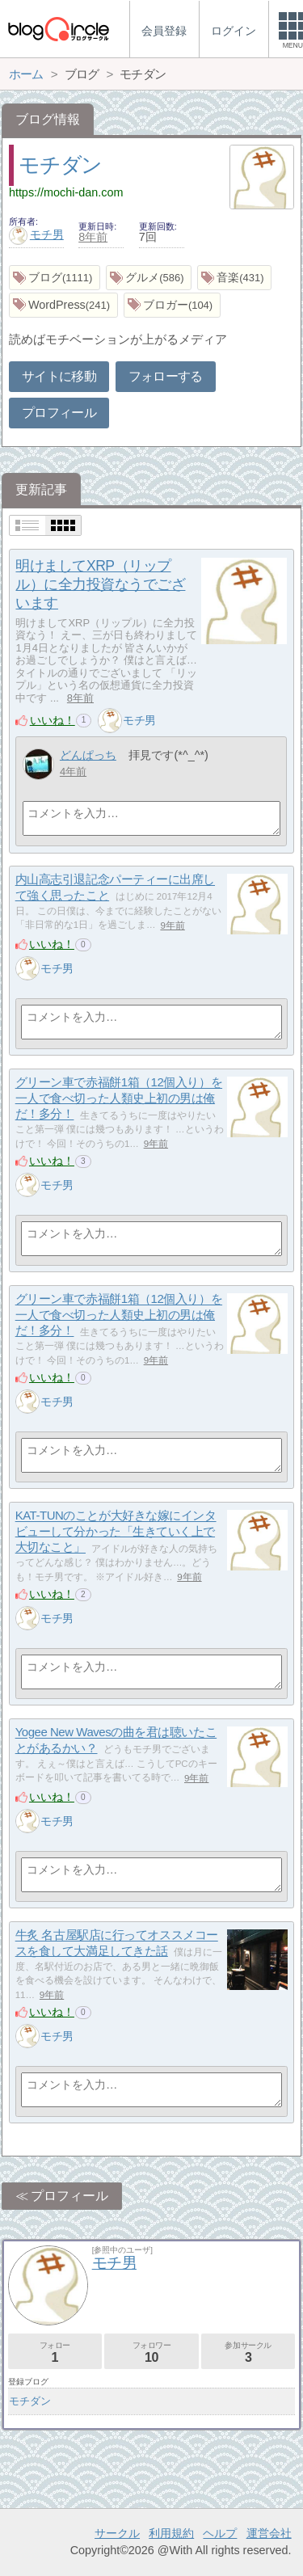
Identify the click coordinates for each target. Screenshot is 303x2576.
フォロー (55, 2352)
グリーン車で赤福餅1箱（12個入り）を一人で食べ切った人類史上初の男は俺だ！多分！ (118, 1098)
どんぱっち (88, 754)
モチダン (60, 165)
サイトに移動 (59, 376)
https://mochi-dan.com (66, 192)
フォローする (165, 376)
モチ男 (36, 234)
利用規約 (171, 2533)
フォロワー (151, 2352)
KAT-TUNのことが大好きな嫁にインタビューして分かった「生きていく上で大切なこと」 (116, 1531)
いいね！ (52, 720)
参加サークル (248, 2352)
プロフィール (59, 412)
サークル (117, 2533)
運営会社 (269, 2533)
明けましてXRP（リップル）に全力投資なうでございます (100, 584)
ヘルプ (220, 2533)
